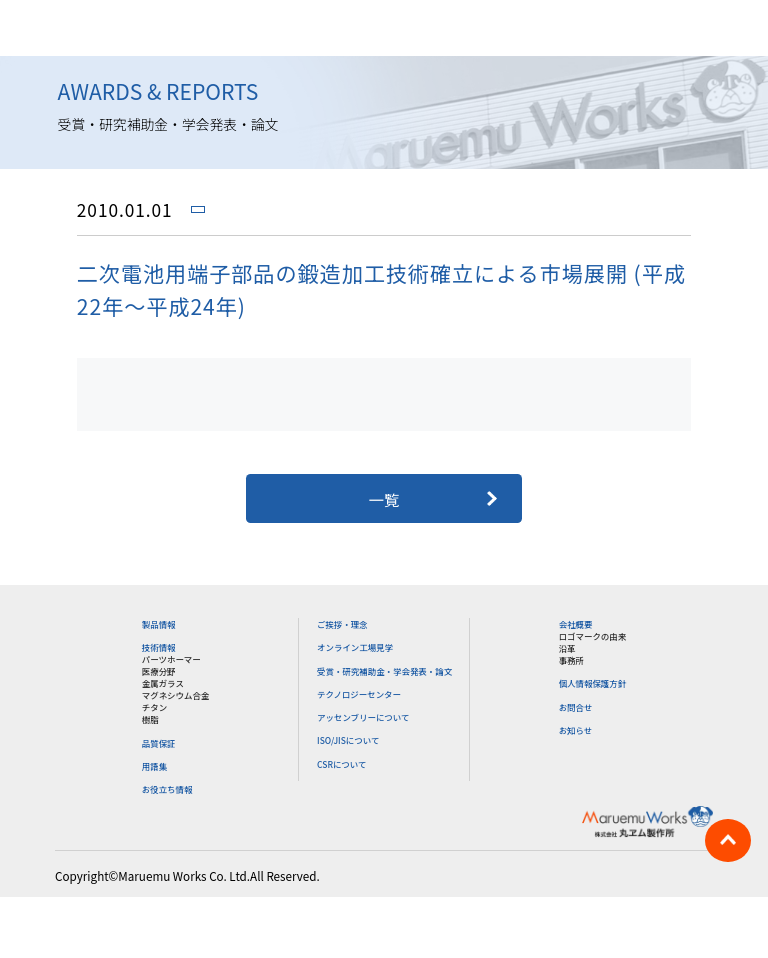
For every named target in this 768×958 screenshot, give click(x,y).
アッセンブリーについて (363, 717)
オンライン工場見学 (355, 647)
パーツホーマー (171, 659)
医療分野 (159, 671)
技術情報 (159, 647)
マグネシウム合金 (176, 695)
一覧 (384, 499)
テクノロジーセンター (359, 694)
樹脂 (150, 719)
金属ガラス (163, 683)
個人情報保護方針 (593, 683)
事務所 (571, 660)
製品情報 (159, 624)
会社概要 (576, 624)
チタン (154, 707)
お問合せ (576, 707)
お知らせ (576, 730)
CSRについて (341, 764)
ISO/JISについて (348, 740)
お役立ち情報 (167, 789)
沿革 (567, 648)
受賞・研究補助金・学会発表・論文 (384, 671)
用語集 (154, 766)
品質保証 (159, 743)
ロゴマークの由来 (593, 636)
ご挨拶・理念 (342, 624)
